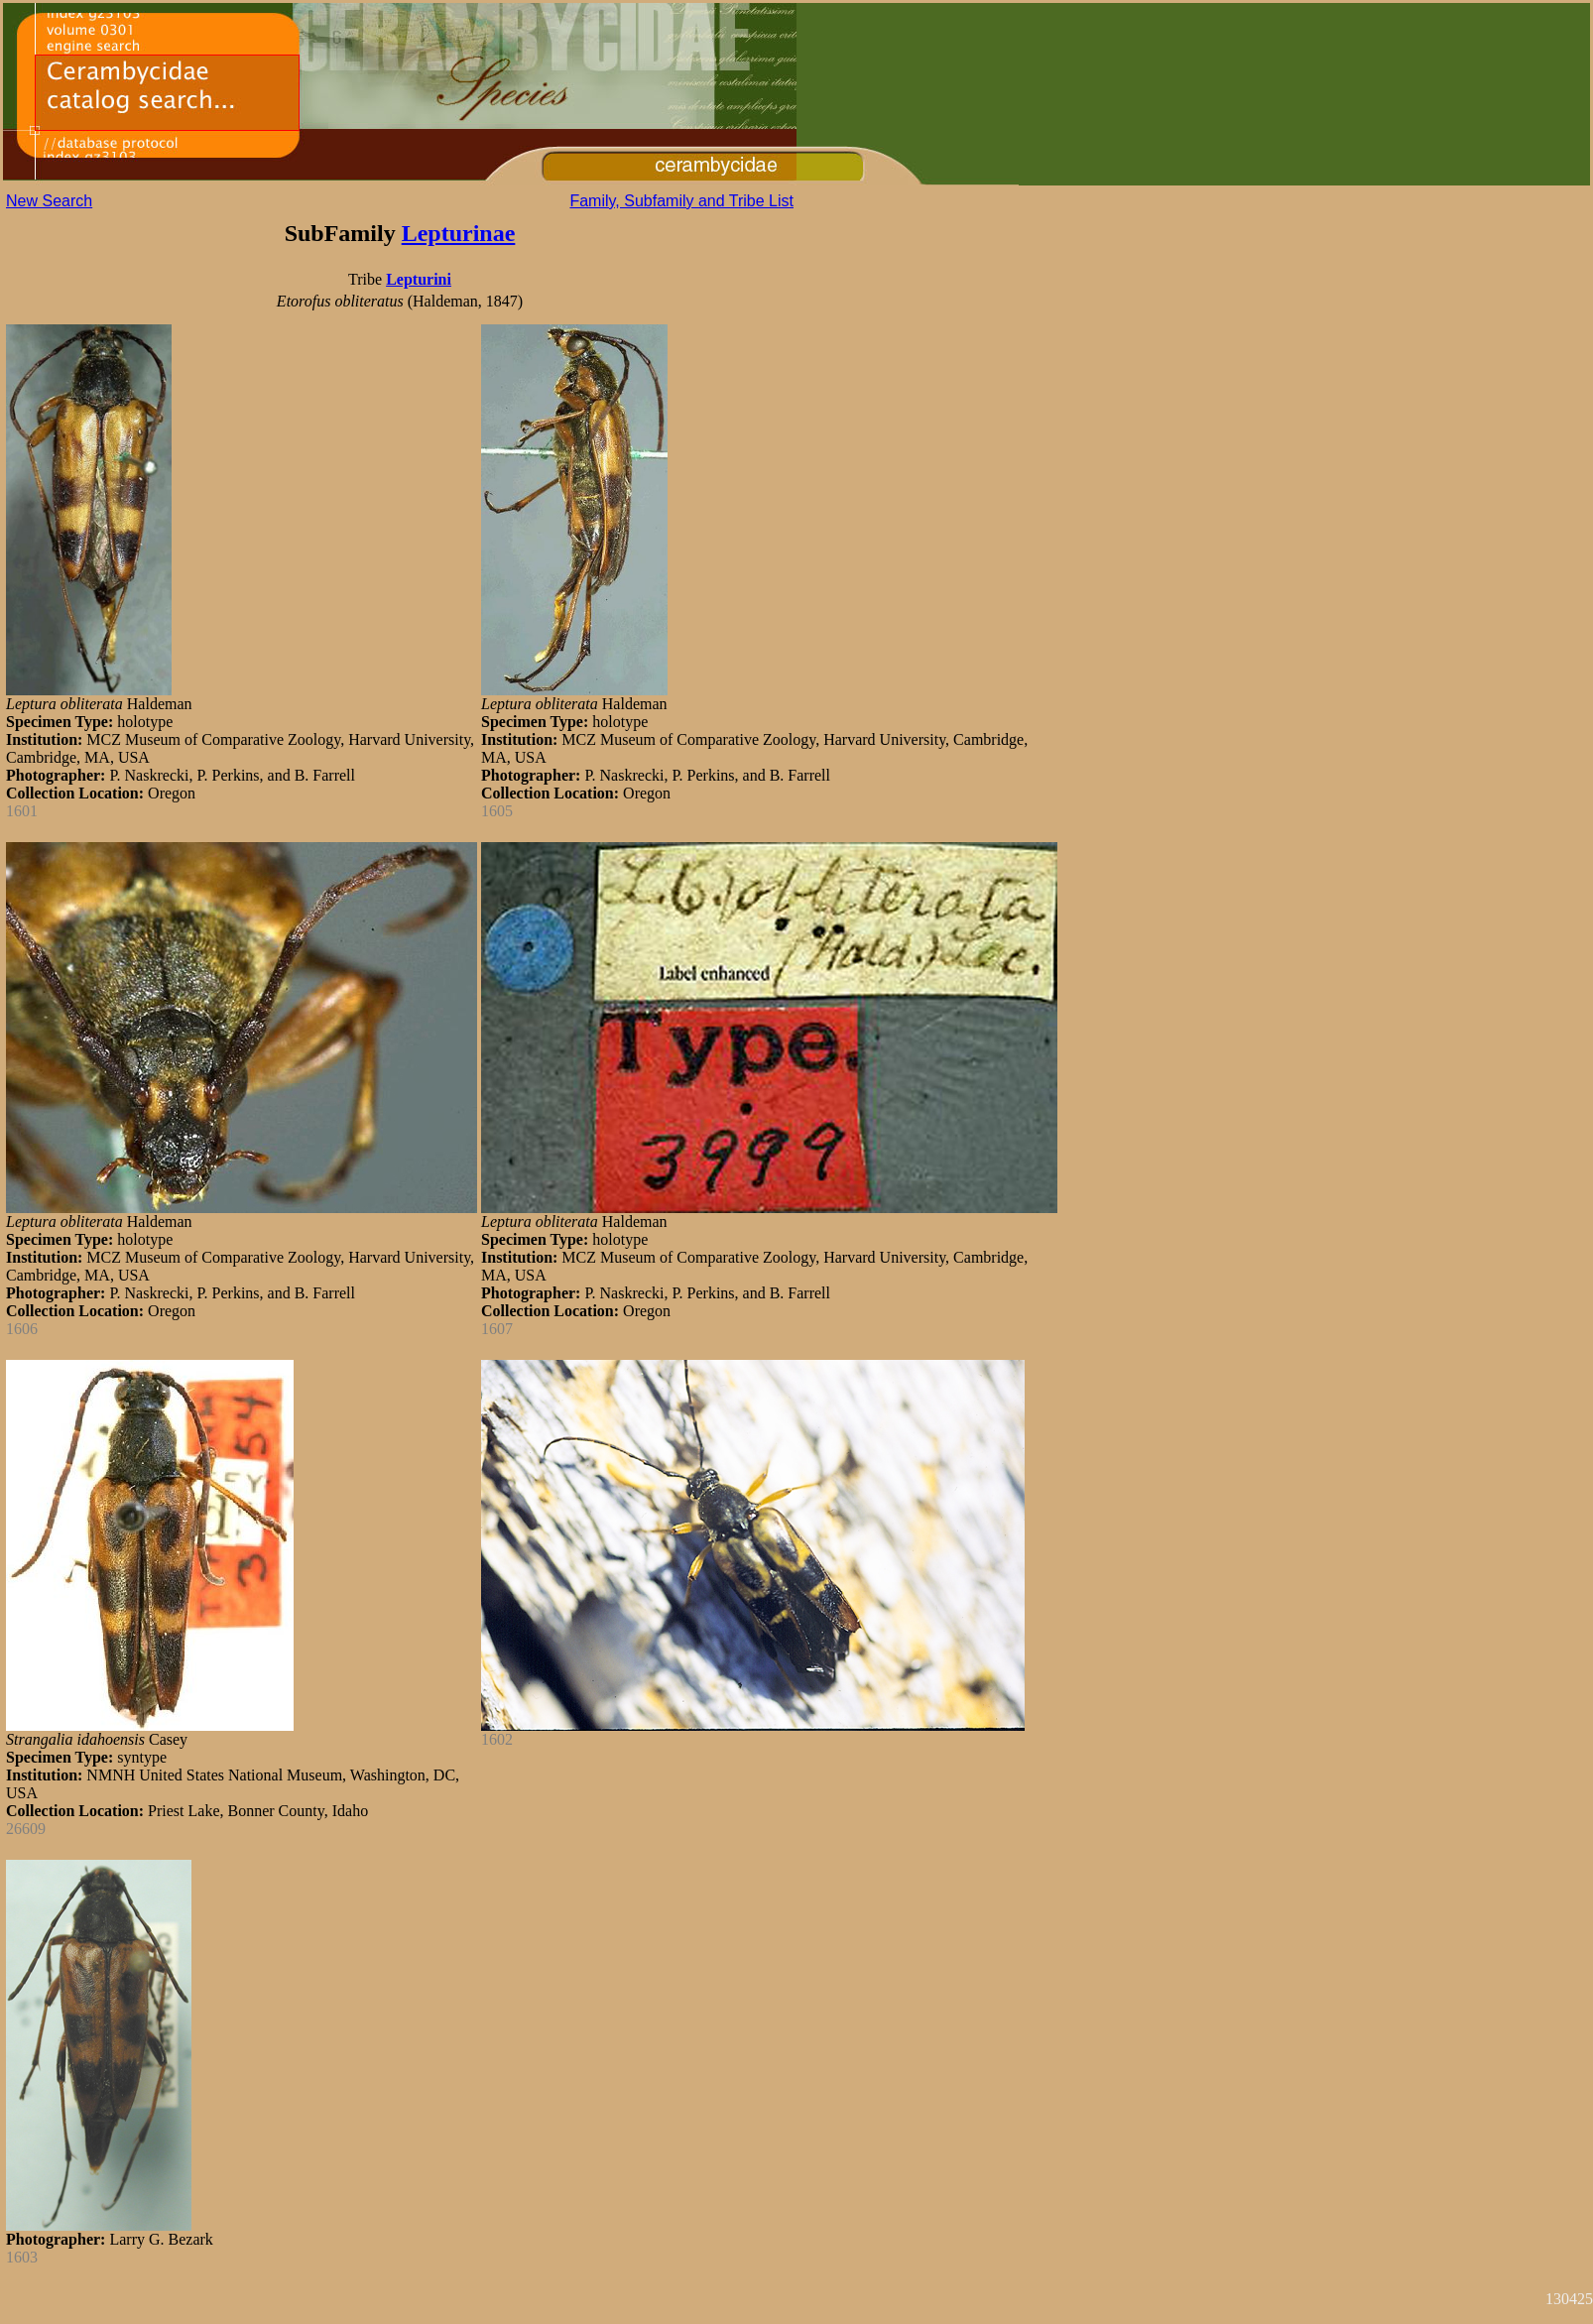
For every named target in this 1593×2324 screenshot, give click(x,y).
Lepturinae (459, 233)
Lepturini (418, 279)
